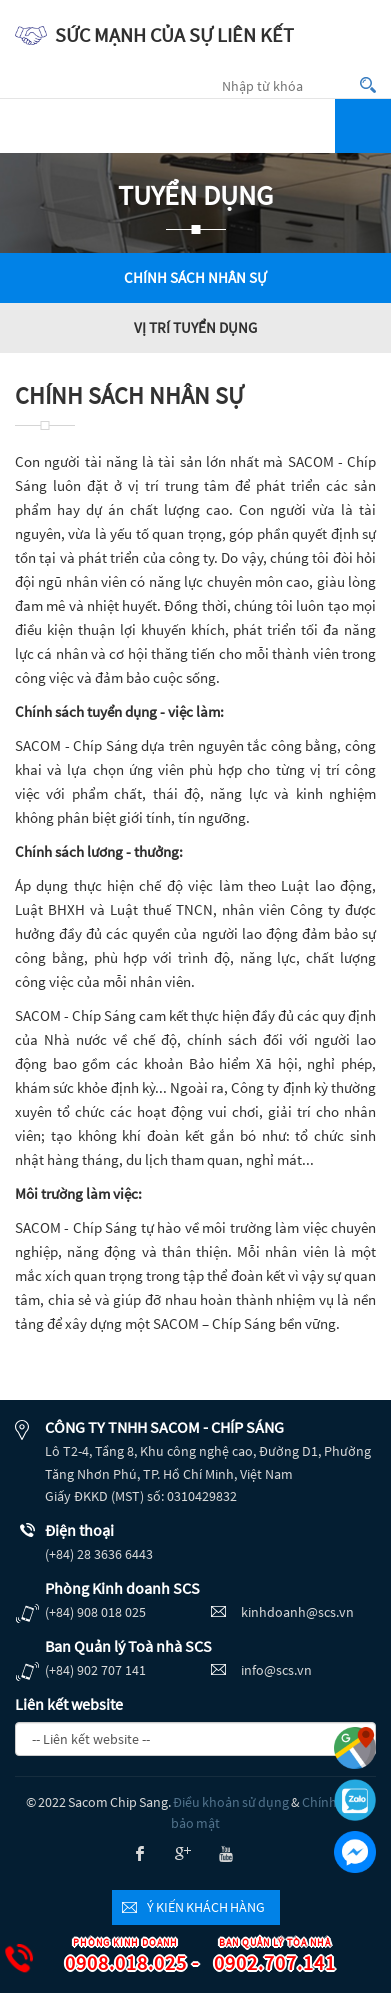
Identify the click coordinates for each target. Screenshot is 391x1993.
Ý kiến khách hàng (206, 1907)
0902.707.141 (265, 1956)
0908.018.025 (116, 1956)
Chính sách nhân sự (195, 277)
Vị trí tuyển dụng (195, 327)
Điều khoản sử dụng (231, 1802)
